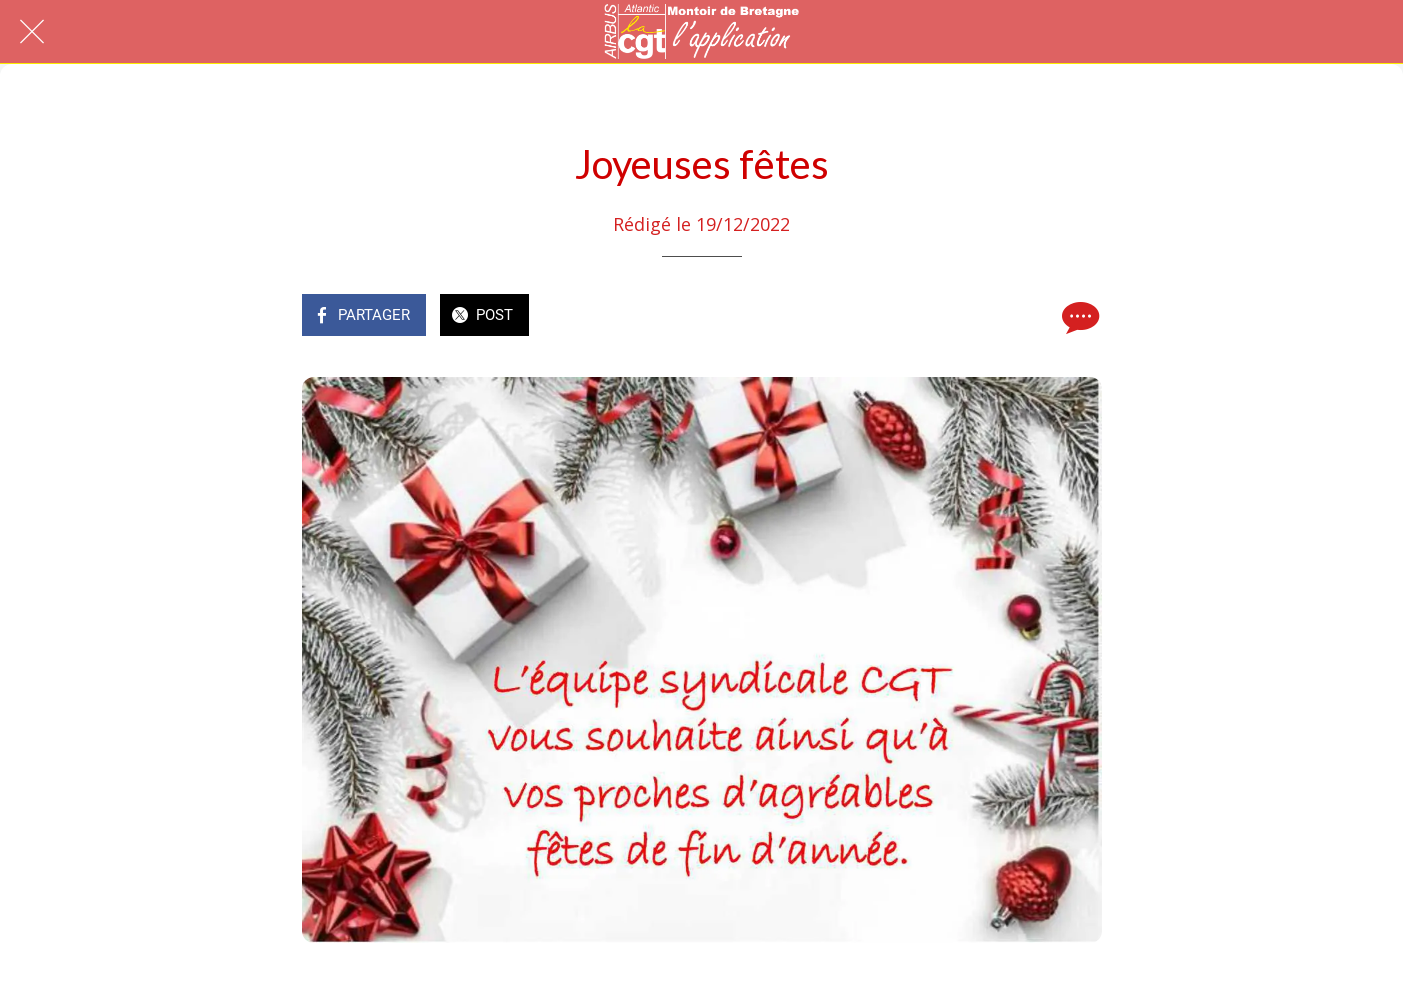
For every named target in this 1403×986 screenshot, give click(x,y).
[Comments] (1078, 317)
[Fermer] (32, 32)
